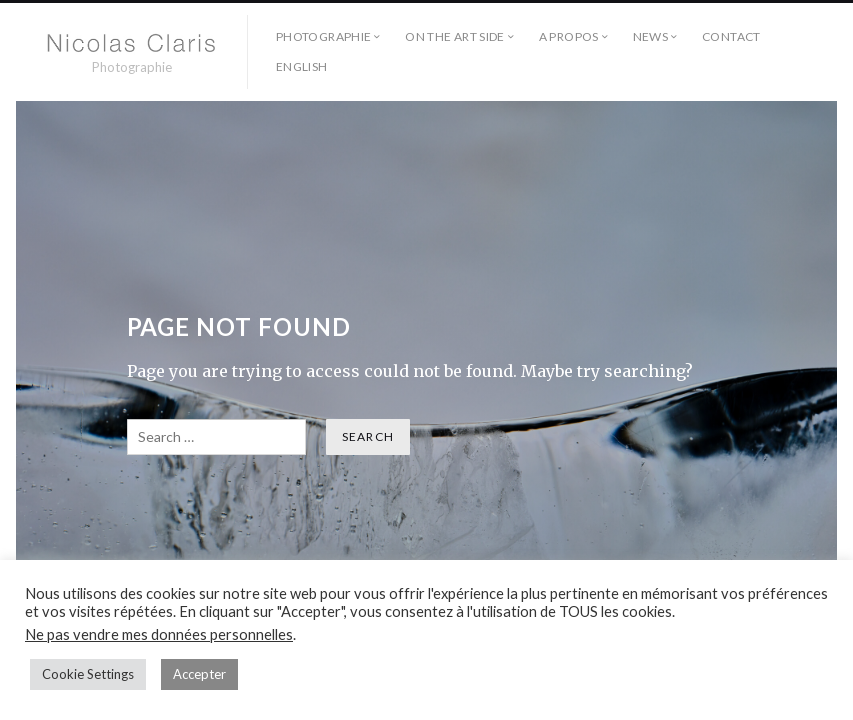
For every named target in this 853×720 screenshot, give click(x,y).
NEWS (650, 36)
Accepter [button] (199, 674)
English (302, 66)
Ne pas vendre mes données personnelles (159, 634)
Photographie (323, 36)
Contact (731, 36)
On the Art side (454, 36)
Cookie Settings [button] (88, 674)
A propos (569, 36)
